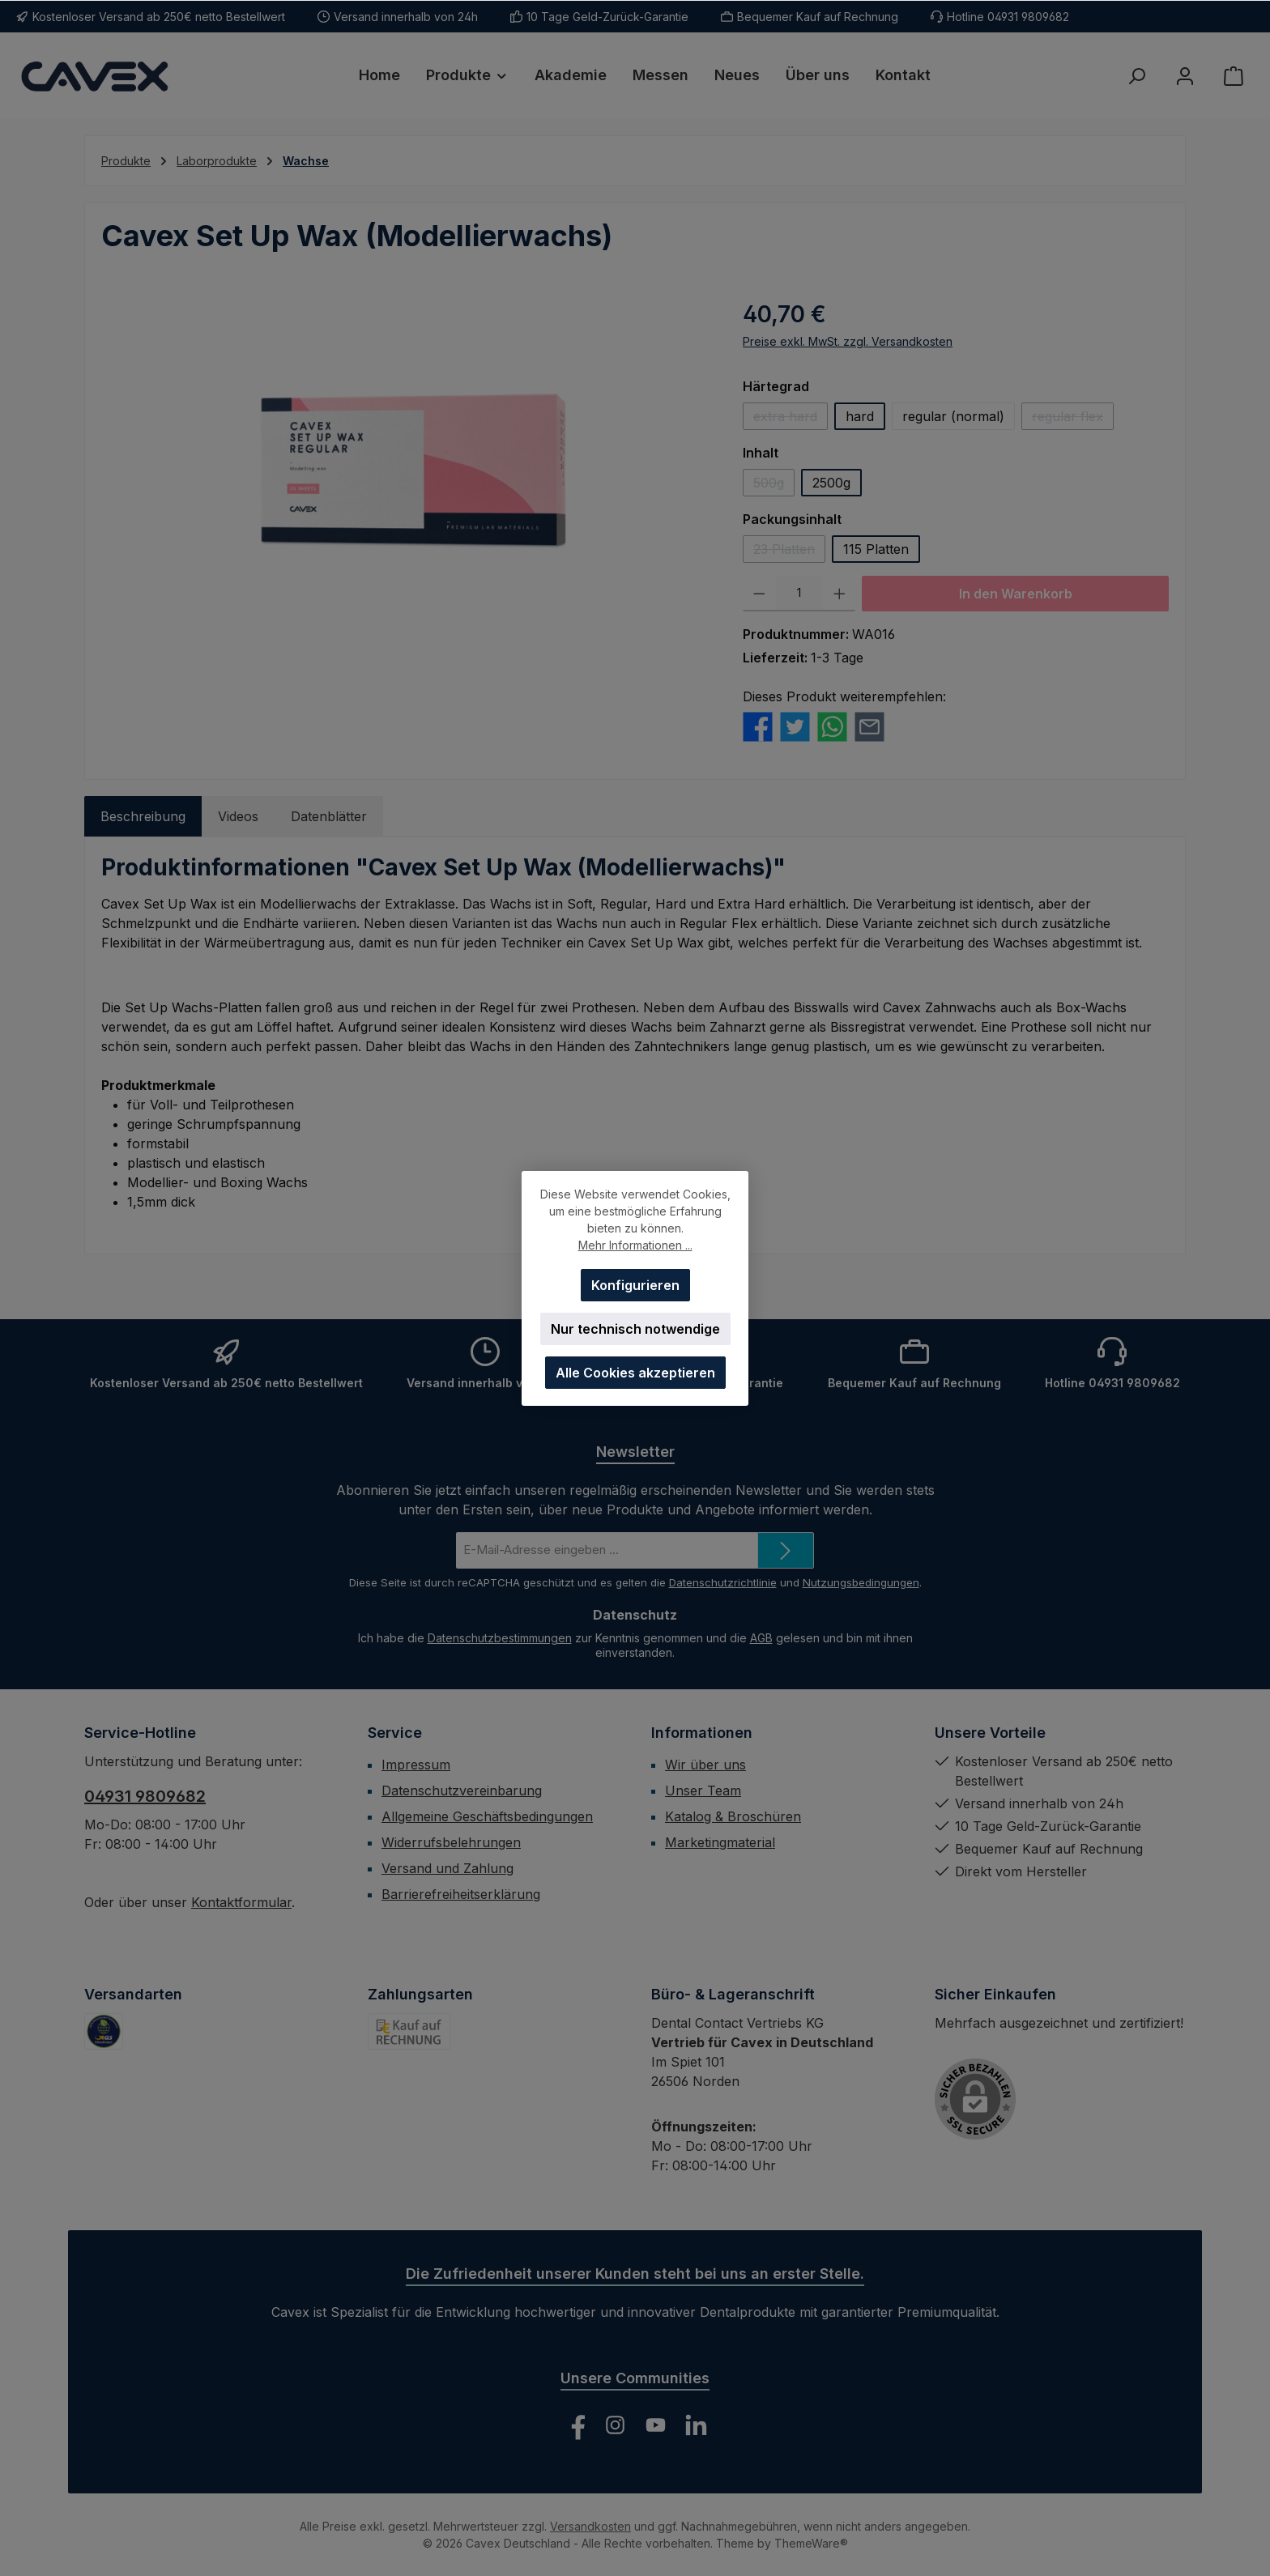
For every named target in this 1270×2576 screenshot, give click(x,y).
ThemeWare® (811, 2543)
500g (774, 485)
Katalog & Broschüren (733, 1816)
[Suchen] (1136, 75)
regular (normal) (953, 416)
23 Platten (789, 552)
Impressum (415, 1764)
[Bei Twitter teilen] (795, 725)
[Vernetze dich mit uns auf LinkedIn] (696, 2425)
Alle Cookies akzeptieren (635, 1373)
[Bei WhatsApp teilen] (832, 725)
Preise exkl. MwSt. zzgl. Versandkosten (847, 341)
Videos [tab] (238, 816)
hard (860, 416)
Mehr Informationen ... (635, 1245)
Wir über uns (705, 1764)
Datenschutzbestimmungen (500, 1638)
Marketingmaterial (720, 1842)
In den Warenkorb (1015, 593)
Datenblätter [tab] (329, 816)
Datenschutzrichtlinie (723, 1582)
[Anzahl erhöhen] (839, 593)
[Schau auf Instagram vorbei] (615, 2425)
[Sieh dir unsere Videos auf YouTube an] (655, 2425)
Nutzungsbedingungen (861, 1582)
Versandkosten (590, 2526)
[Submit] (785, 1550)
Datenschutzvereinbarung (461, 1790)
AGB (761, 1638)
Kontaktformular (241, 1902)
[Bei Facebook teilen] (757, 725)
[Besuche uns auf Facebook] (574, 2425)
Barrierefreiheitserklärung (460, 1894)
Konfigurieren (635, 1285)
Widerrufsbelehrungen (451, 1842)
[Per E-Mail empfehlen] (869, 725)
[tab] (143, 816)
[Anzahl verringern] (759, 593)
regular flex (1073, 419)
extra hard (790, 419)
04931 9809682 (145, 1796)
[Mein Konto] (1185, 75)
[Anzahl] (799, 593)
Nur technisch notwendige (635, 1329)
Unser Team (703, 1790)
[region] (406, 471)
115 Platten (876, 549)
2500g (831, 483)
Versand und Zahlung (447, 1868)
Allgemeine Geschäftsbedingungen (487, 1816)
